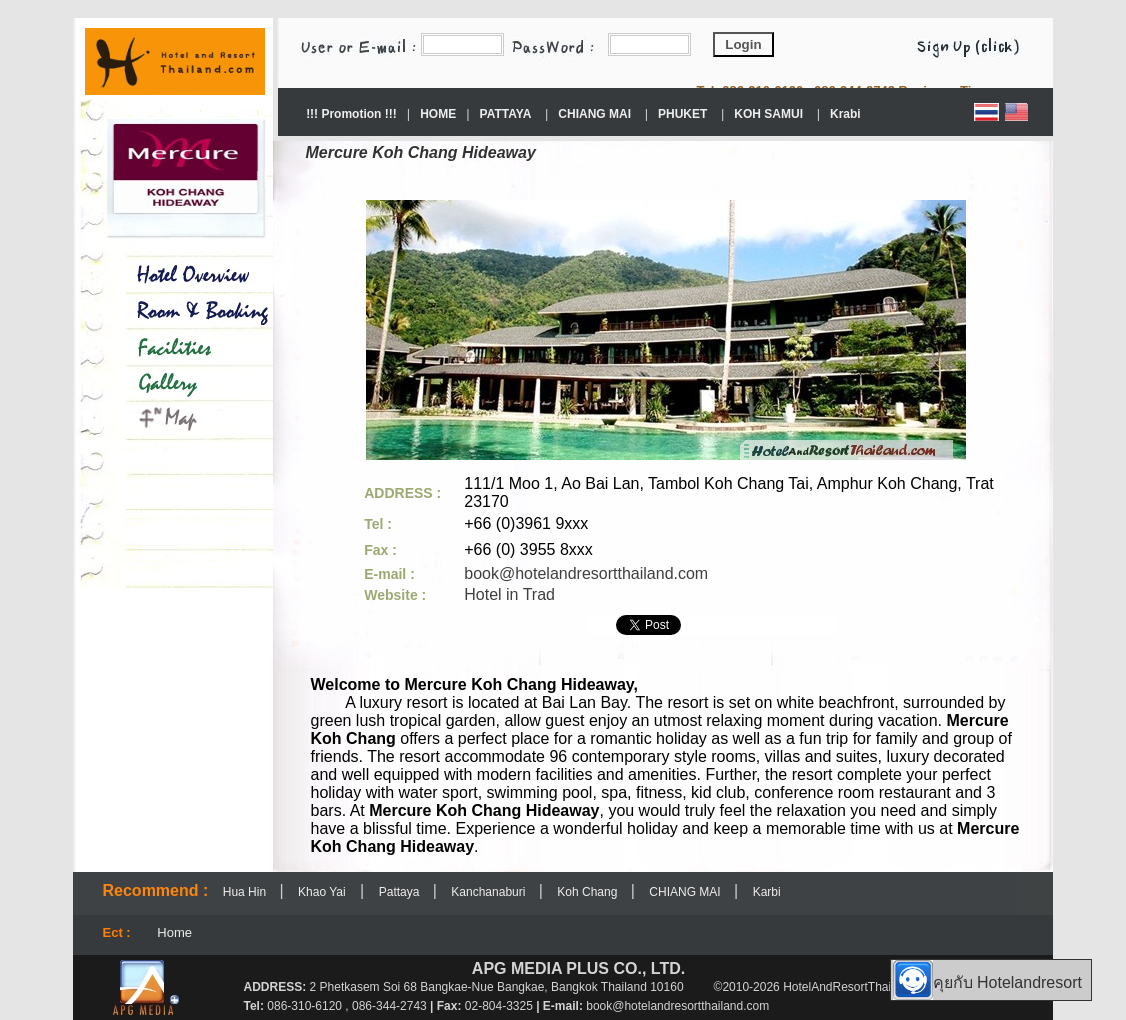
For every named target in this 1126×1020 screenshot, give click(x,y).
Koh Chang (588, 892)
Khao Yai (322, 892)
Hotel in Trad (509, 594)
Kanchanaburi (489, 892)
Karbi (767, 892)
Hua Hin (246, 892)
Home (174, 932)
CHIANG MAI (686, 892)
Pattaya (401, 892)
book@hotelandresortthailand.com (586, 573)
